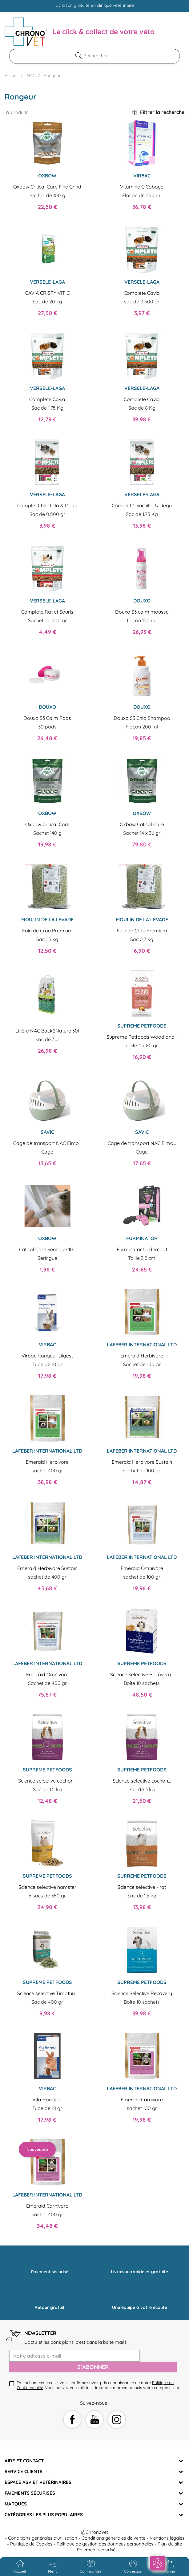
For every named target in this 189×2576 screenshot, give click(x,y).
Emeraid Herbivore (141, 1356)
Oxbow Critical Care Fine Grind (47, 187)
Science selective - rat (142, 1887)
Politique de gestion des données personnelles (105, 2544)
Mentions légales (167, 2538)
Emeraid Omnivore (142, 1568)
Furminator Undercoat (142, 1249)
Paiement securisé (96, 2550)
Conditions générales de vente (113, 2538)
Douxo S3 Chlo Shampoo (142, 718)
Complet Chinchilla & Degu (47, 505)
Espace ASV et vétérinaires (38, 2482)
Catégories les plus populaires (44, 2514)
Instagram (116, 2419)
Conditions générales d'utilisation (42, 2538)
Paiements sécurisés (30, 2493)
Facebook (72, 2419)
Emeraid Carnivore (142, 2099)
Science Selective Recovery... (142, 1674)
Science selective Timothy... (47, 1993)
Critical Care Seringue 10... (47, 1249)
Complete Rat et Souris (47, 612)
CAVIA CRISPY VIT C (47, 293)
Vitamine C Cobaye (141, 187)
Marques (16, 2504)
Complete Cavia (142, 293)
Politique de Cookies (31, 2544)
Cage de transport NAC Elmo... (47, 1143)
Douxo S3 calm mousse (142, 612)
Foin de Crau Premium (47, 930)
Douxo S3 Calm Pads (47, 718)
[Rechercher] (98, 55)
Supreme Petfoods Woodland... (142, 1037)
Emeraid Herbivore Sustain (142, 1462)
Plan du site (170, 2544)
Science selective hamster (47, 1887)
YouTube (94, 2419)
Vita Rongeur (47, 2099)
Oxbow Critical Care (47, 824)
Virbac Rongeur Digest (47, 1356)
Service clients (23, 2471)
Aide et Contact (24, 2461)
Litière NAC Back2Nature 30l (47, 1031)
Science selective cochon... (47, 1781)
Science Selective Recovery (141, 1993)
